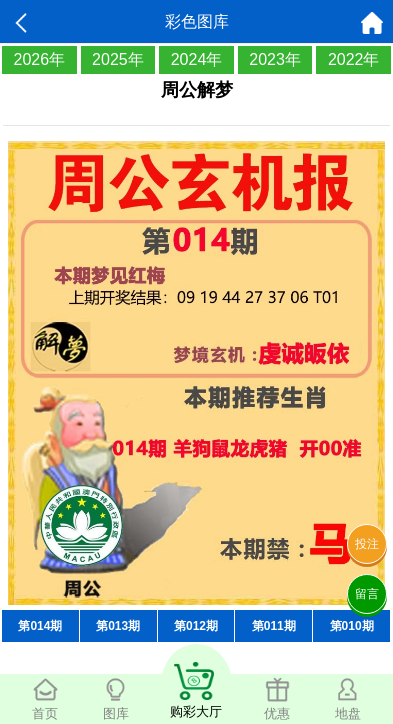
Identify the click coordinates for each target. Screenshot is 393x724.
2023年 (275, 59)
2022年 (354, 59)
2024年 (197, 59)
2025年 (118, 59)
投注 (367, 544)
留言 (367, 594)
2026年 (40, 59)
